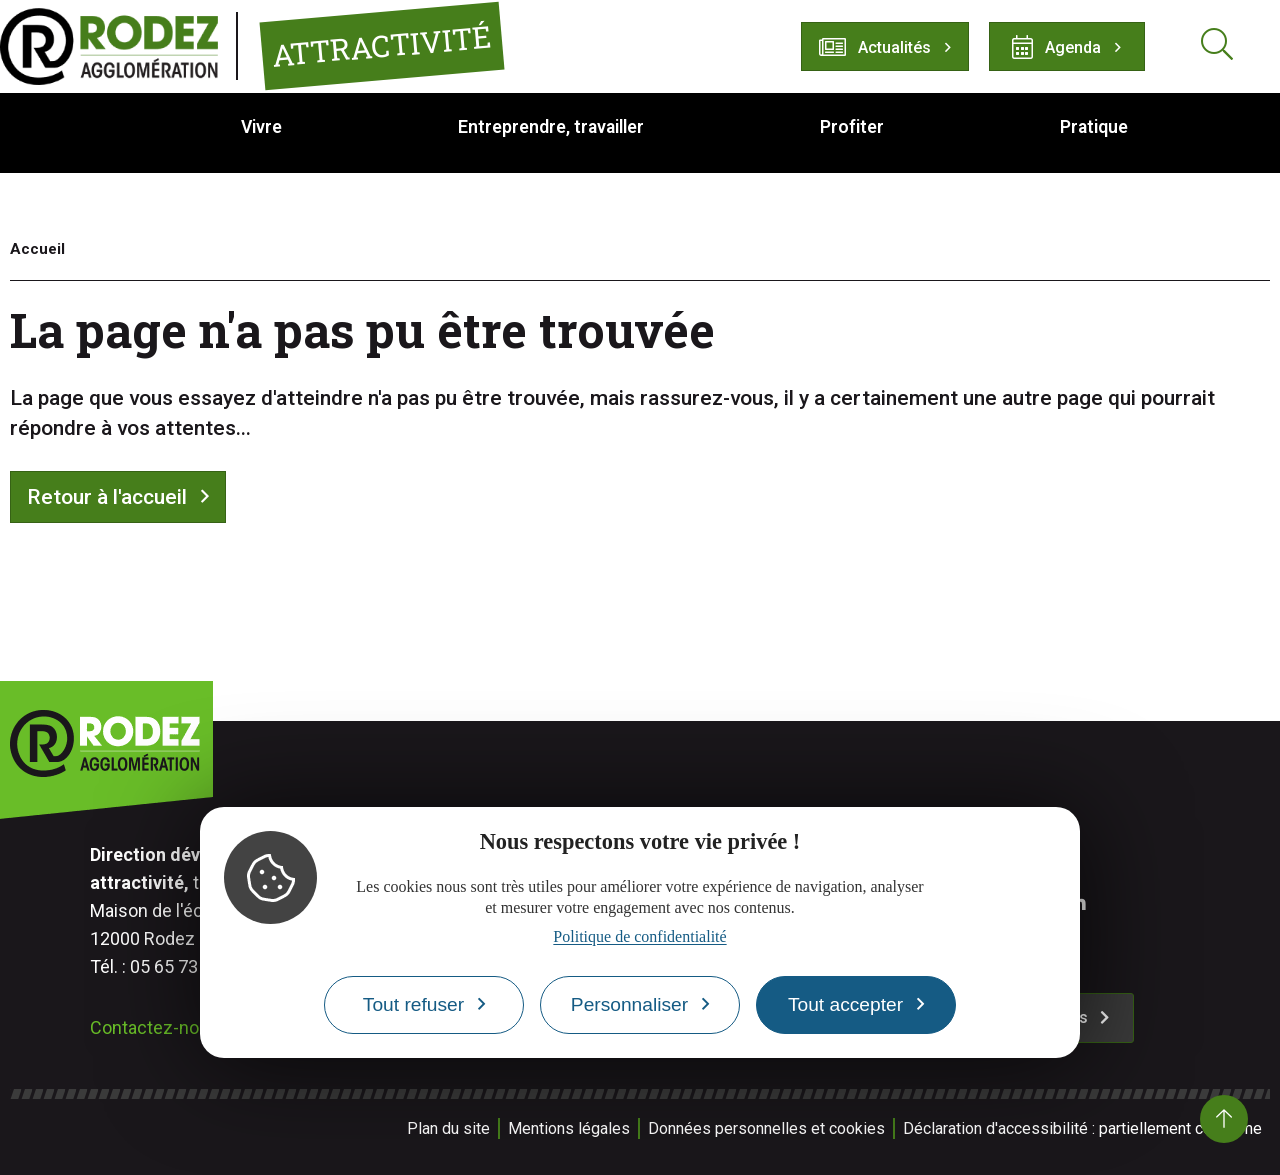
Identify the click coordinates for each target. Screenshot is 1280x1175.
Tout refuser (413, 1004)
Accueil (37, 249)
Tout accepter (845, 1004)
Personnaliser (629, 1004)
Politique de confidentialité (639, 936)
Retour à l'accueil (107, 497)
